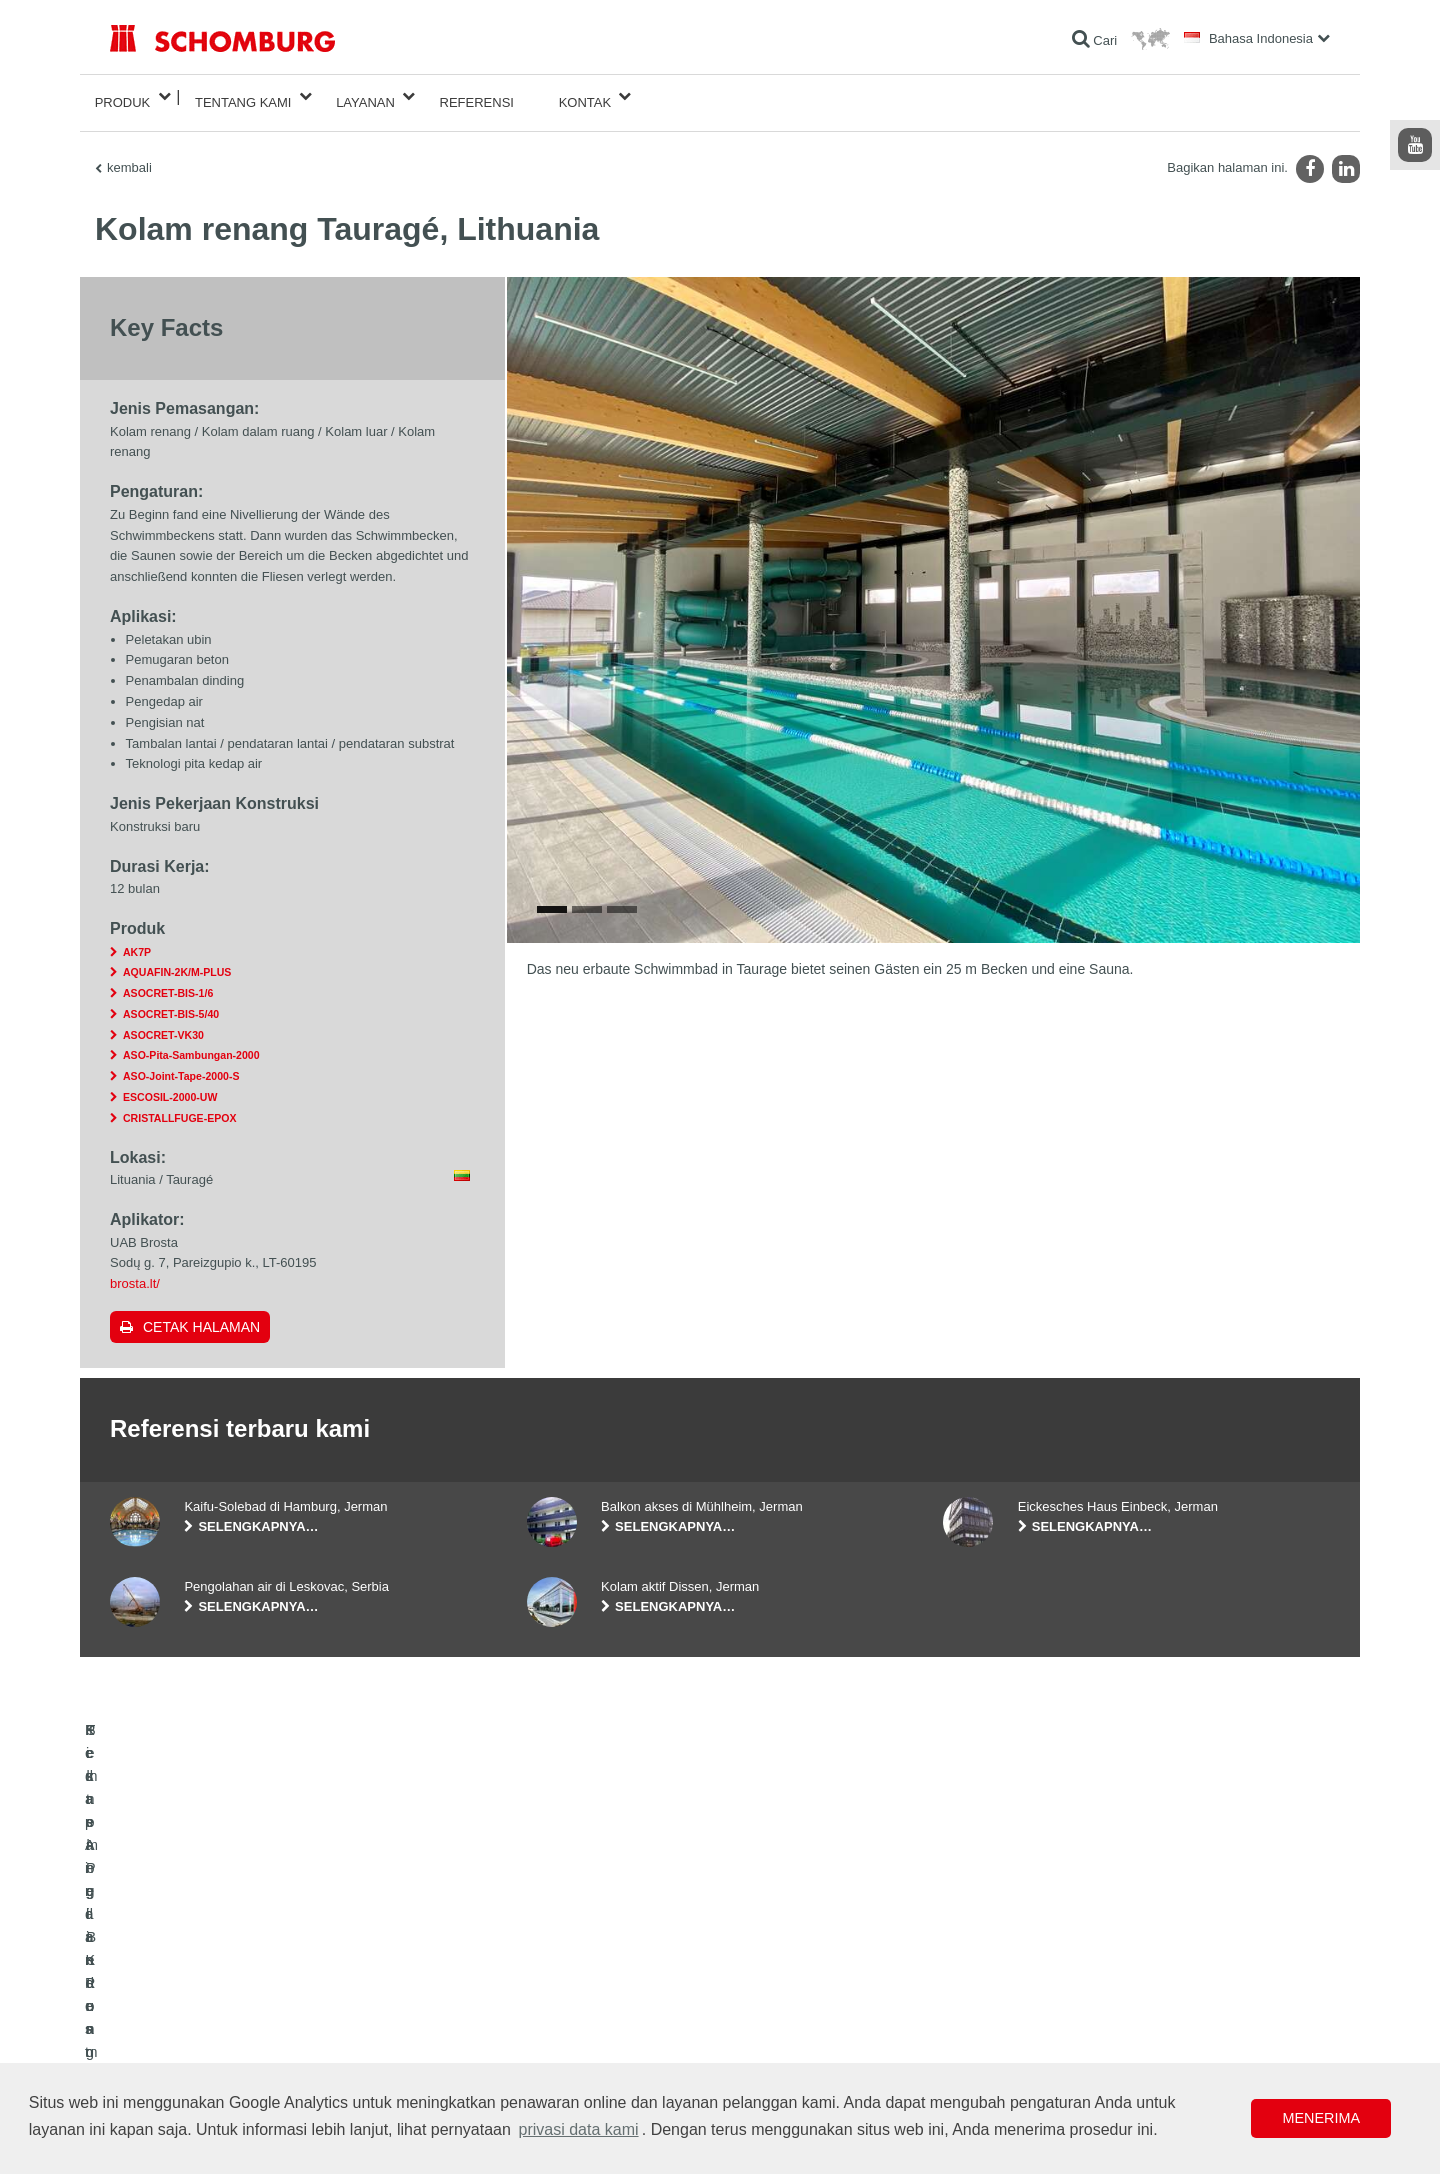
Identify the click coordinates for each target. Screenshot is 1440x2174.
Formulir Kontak (569, 2000)
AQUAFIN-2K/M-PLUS (177, 960)
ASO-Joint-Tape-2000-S (181, 1064)
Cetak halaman (201, 1315)
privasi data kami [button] (579, 2129)
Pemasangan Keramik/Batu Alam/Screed (218, 2000)
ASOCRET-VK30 (163, 1023)
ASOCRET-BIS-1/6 (168, 981)
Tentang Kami (243, 96)
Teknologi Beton (152, 2060)
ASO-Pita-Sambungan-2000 (191, 1044)
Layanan (365, 96)
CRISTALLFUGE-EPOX (179, 1106)
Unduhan (551, 1970)
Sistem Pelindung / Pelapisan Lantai (206, 2030)
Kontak (585, 96)
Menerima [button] (1321, 2118)
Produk (123, 96)
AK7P (137, 940)
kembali (129, 155)
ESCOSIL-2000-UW (170, 1085)
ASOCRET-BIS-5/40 (171, 1002)
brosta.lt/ (135, 1271)
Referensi (477, 96)
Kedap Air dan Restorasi (174, 1970)
